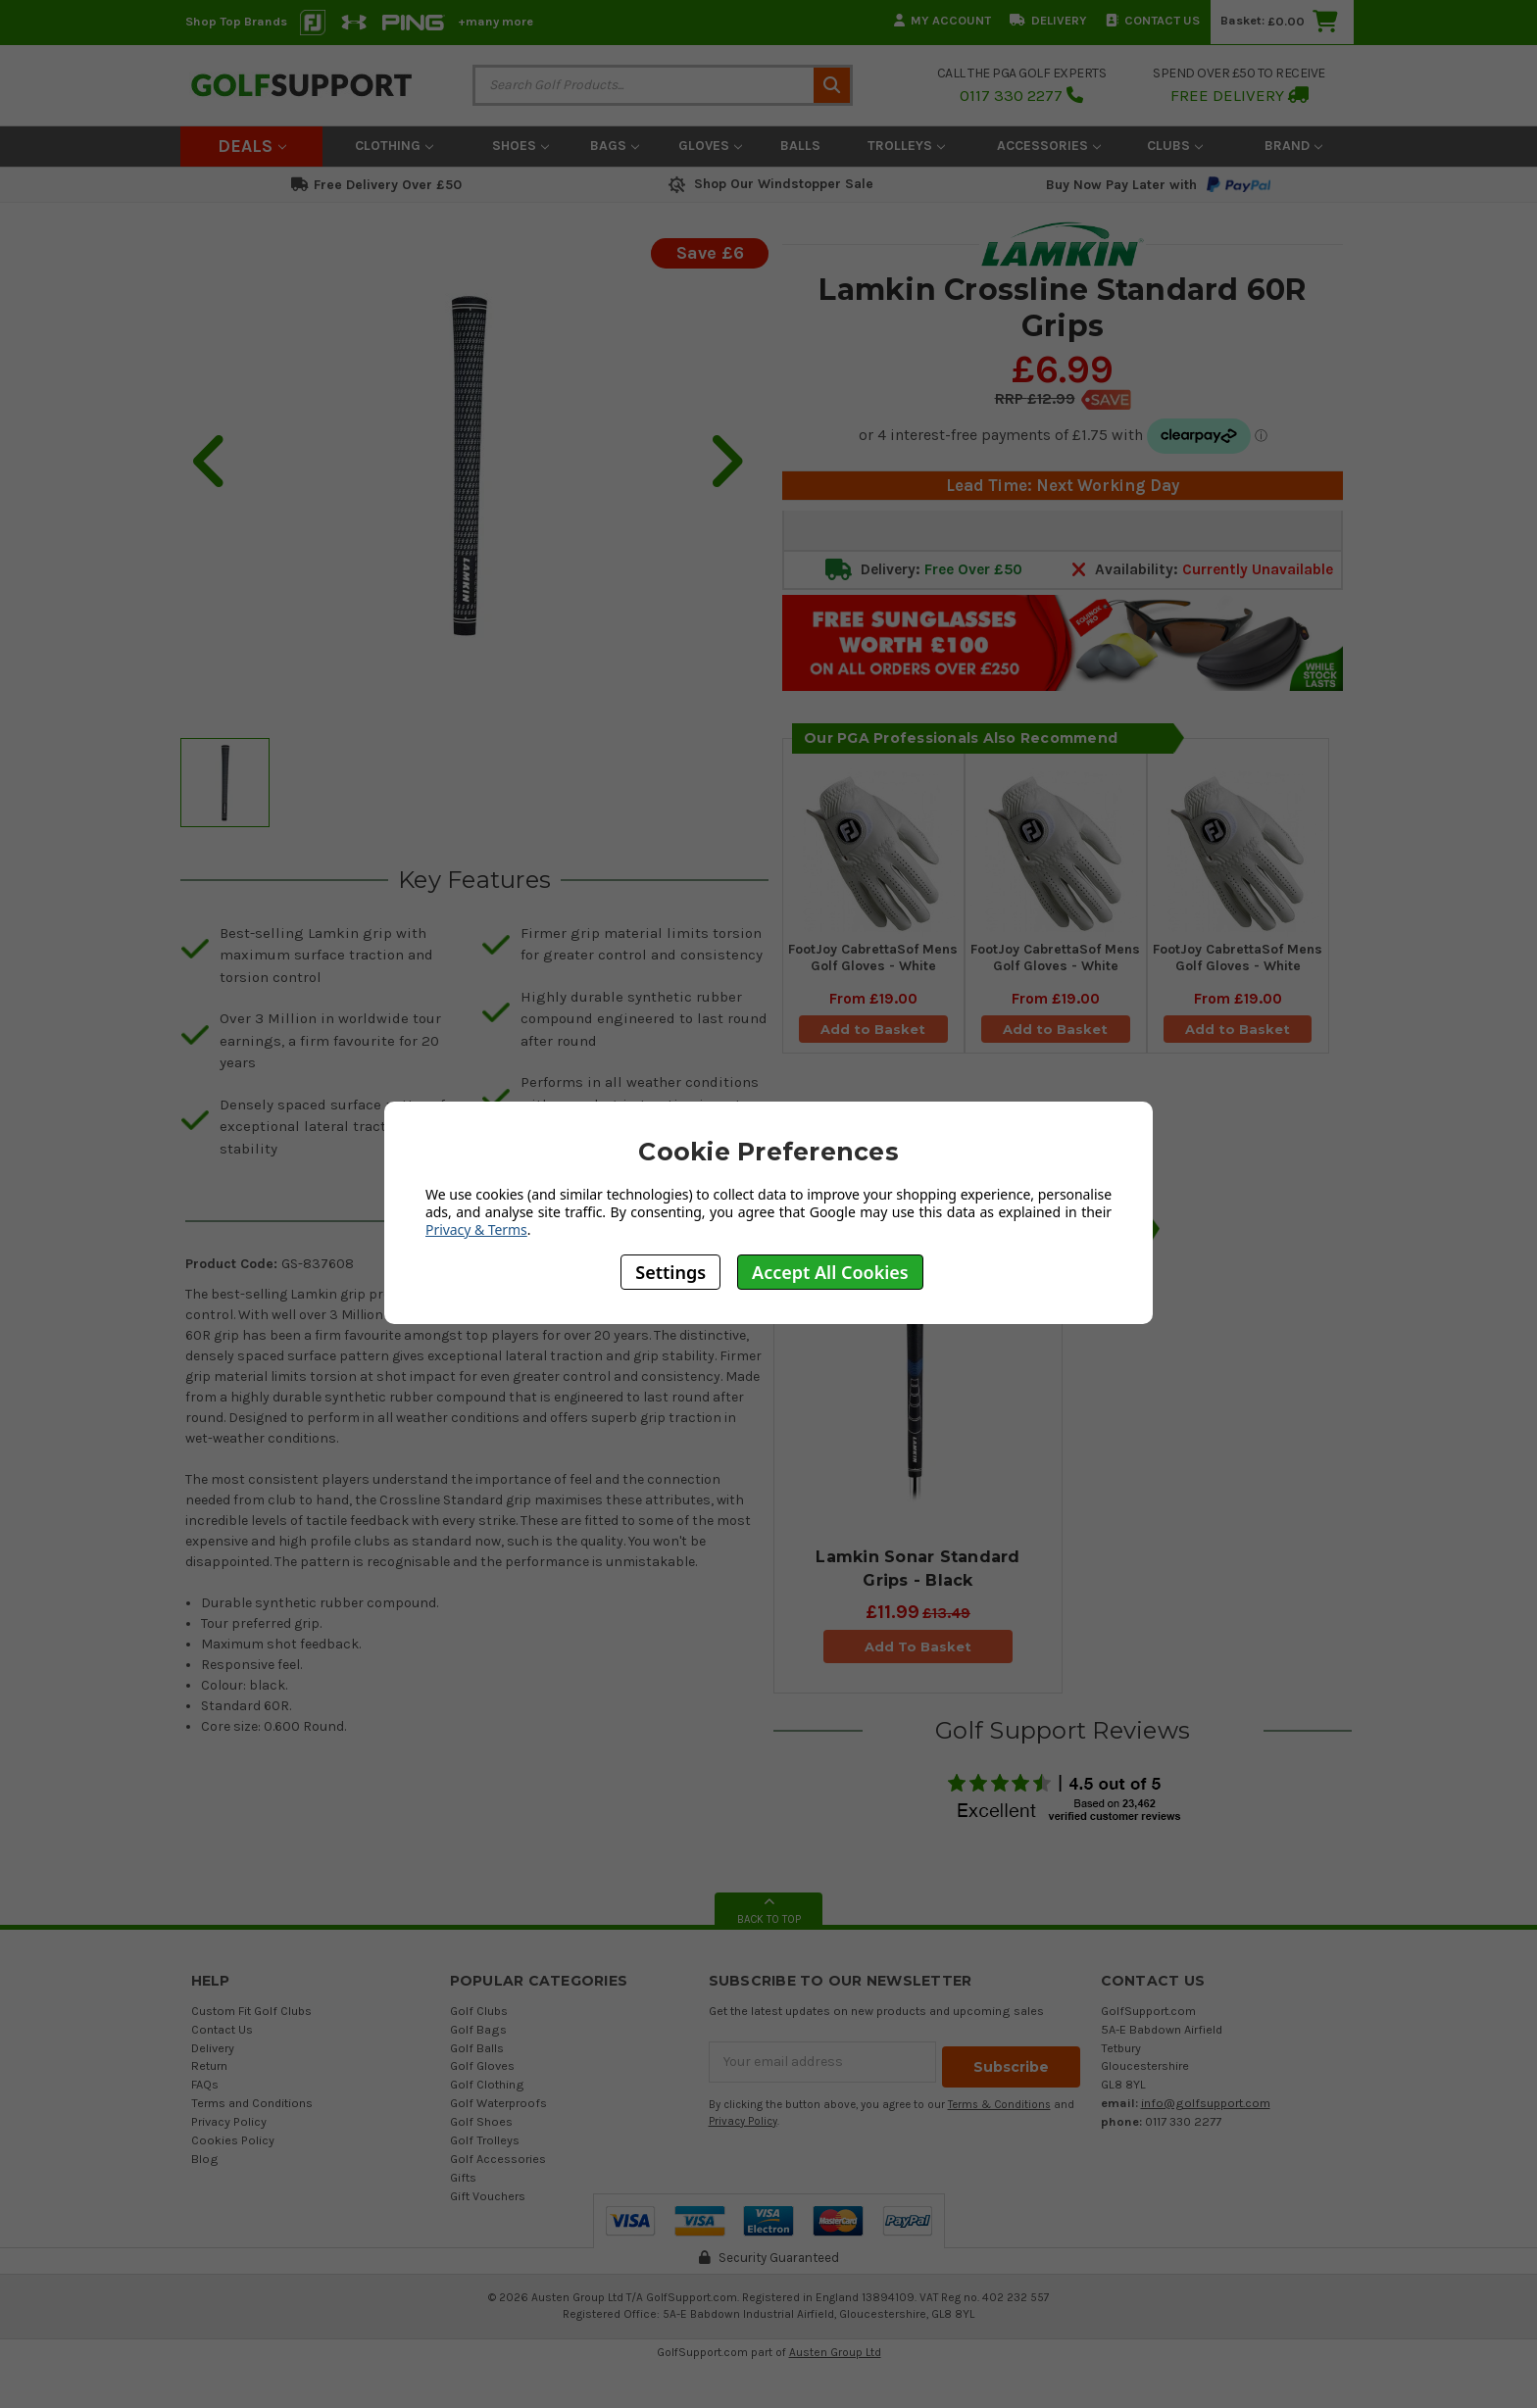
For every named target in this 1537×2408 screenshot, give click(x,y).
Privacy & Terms (476, 1229)
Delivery (1048, 20)
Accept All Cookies (830, 1272)
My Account (942, 20)
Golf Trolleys (485, 2140)
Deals (252, 146)
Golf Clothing (487, 2084)
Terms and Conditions (252, 2102)
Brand (1293, 145)
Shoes (520, 145)
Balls (800, 145)
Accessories (1049, 145)
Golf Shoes (481, 2121)
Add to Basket (873, 1036)
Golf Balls (477, 2047)
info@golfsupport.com (1205, 2102)
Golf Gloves (482, 2065)
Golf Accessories (498, 2158)
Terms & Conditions (999, 2099)
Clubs (1175, 145)
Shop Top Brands (236, 21)
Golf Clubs (479, 2010)
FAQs (205, 2084)
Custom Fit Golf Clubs (251, 2010)
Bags (614, 145)
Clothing (394, 145)
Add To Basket (918, 1646)
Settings (670, 1272)
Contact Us (1153, 20)
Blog (205, 2158)
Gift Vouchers (487, 2195)
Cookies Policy (232, 2140)
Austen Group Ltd (835, 2352)
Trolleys (906, 145)
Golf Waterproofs (498, 2102)
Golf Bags (478, 2029)
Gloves (710, 145)
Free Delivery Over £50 (376, 184)
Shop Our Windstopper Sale (769, 183)
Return (209, 2065)
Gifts (463, 2177)
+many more (495, 21)
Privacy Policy (229, 2121)
